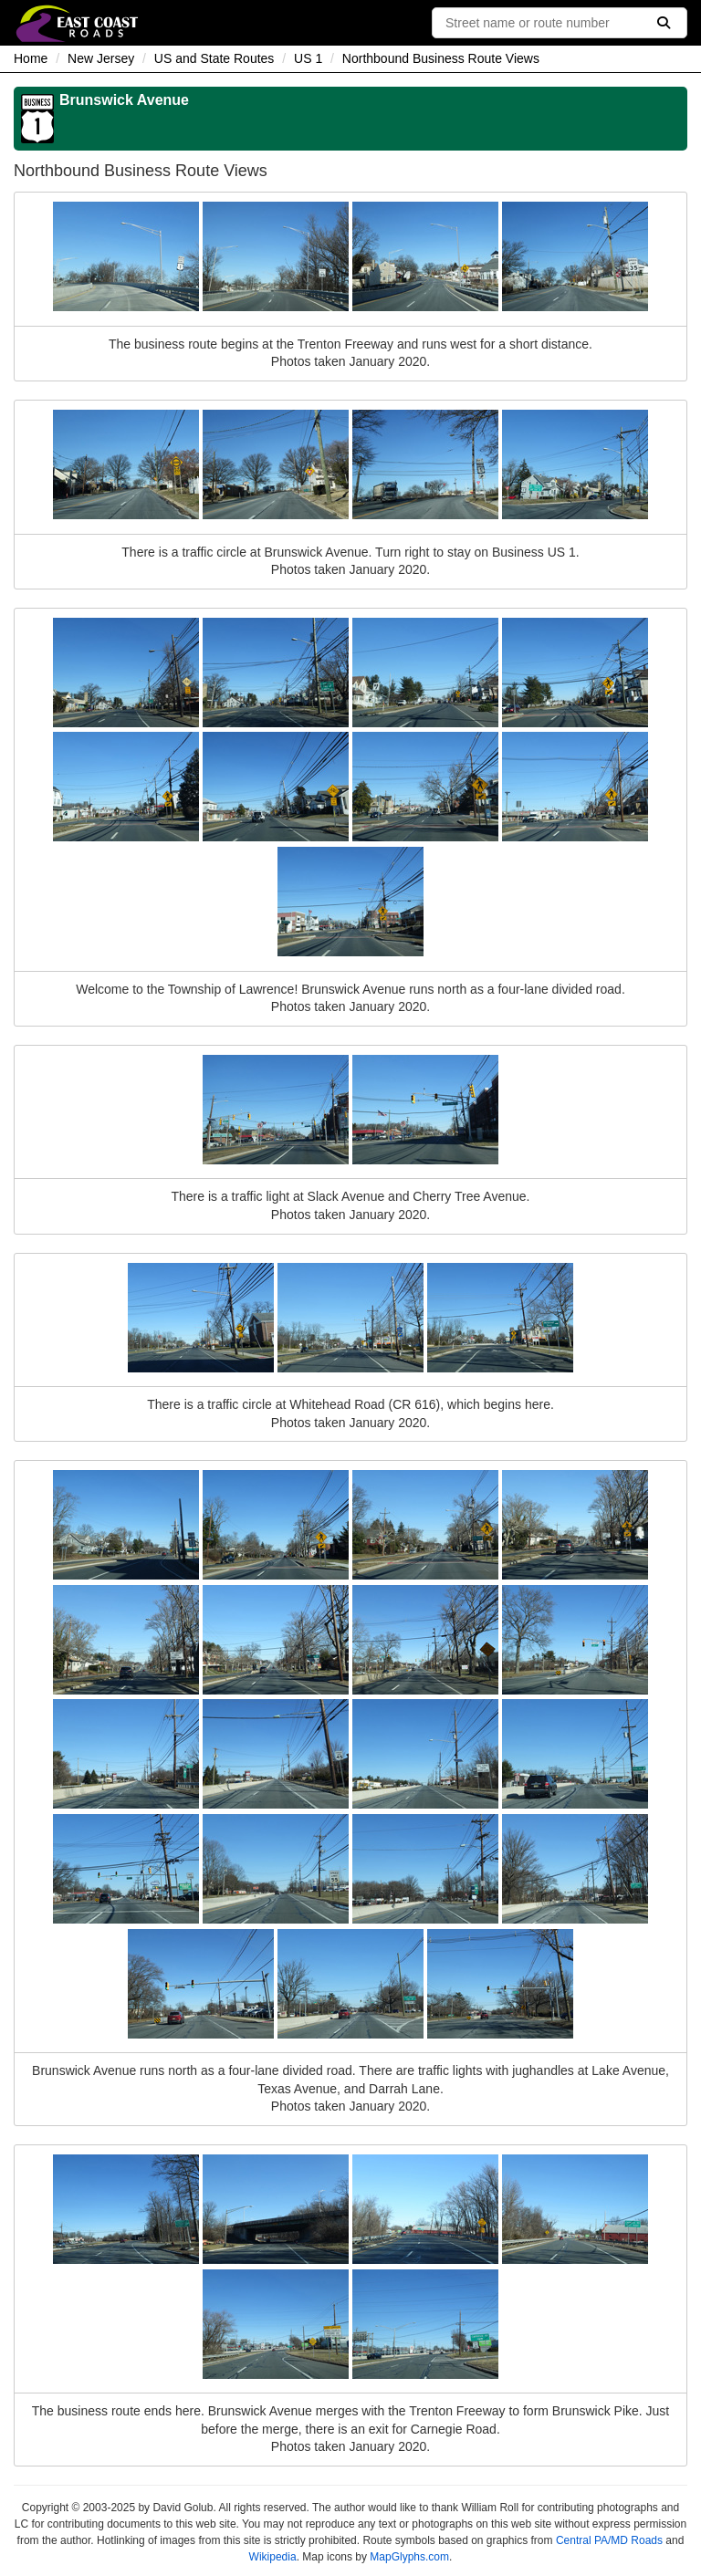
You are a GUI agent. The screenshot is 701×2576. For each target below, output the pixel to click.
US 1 (308, 58)
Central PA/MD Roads (609, 2540)
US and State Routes (214, 58)
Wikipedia (273, 2556)
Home (30, 58)
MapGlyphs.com (409, 2556)
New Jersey (101, 58)
